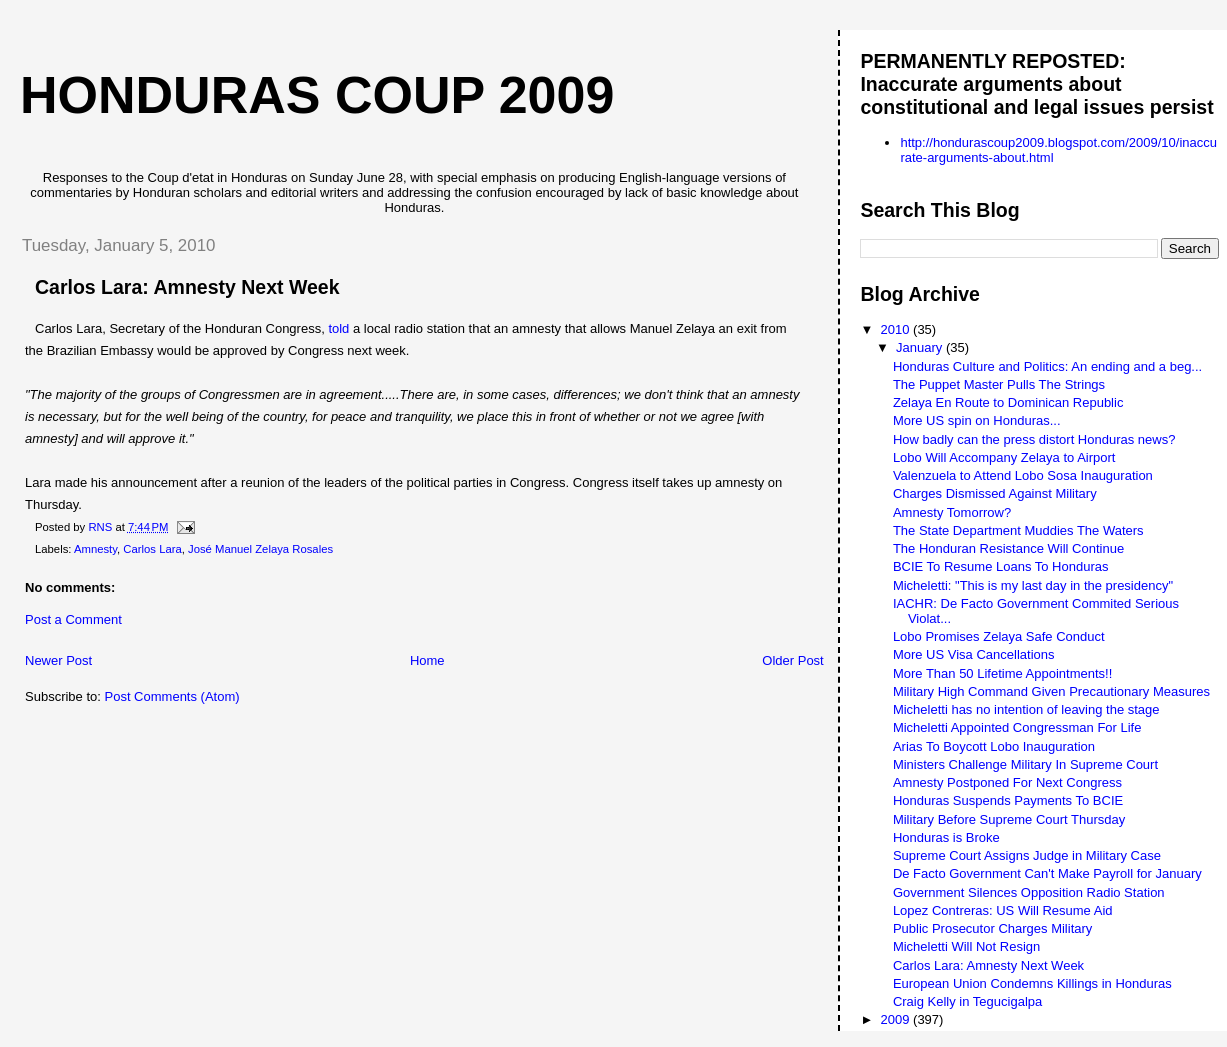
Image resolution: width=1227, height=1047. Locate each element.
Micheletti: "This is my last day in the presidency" (1033, 585)
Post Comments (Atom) (172, 696)
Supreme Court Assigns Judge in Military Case (1027, 855)
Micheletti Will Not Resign (966, 946)
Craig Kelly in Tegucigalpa (967, 1001)
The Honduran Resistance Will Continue (1008, 548)
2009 (897, 1019)
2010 (897, 329)
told (338, 328)
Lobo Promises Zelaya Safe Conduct (999, 636)
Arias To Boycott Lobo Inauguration (994, 746)
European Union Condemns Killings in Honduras (1032, 983)
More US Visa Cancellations (974, 654)
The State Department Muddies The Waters (1018, 530)
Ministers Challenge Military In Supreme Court (1025, 764)
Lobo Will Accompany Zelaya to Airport (1004, 457)
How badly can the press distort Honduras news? (1034, 439)
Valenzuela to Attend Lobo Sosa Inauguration (1023, 475)
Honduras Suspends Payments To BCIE (1008, 800)
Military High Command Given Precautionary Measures (1051, 691)
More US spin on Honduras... (977, 420)
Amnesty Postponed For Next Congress (1007, 782)
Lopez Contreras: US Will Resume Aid (1003, 910)
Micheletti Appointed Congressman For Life (1017, 727)
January (921, 347)
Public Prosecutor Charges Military (992, 928)
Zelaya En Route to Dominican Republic (1008, 402)
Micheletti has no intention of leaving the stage (1026, 709)
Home (427, 660)
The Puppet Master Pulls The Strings (999, 384)
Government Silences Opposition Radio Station (1029, 892)
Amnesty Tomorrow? (952, 512)
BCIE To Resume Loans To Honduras (1001, 566)
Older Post (792, 660)
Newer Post (58, 660)
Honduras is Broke (946, 837)
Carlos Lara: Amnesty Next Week (988, 965)
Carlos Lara (152, 549)
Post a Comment (73, 619)
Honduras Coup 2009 (317, 95)
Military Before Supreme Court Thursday (1009, 819)
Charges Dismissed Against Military (995, 493)
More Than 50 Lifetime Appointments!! (1002, 673)
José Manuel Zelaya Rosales (260, 549)
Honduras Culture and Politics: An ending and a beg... (1047, 366)
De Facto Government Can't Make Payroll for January (1047, 873)
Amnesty (95, 549)
